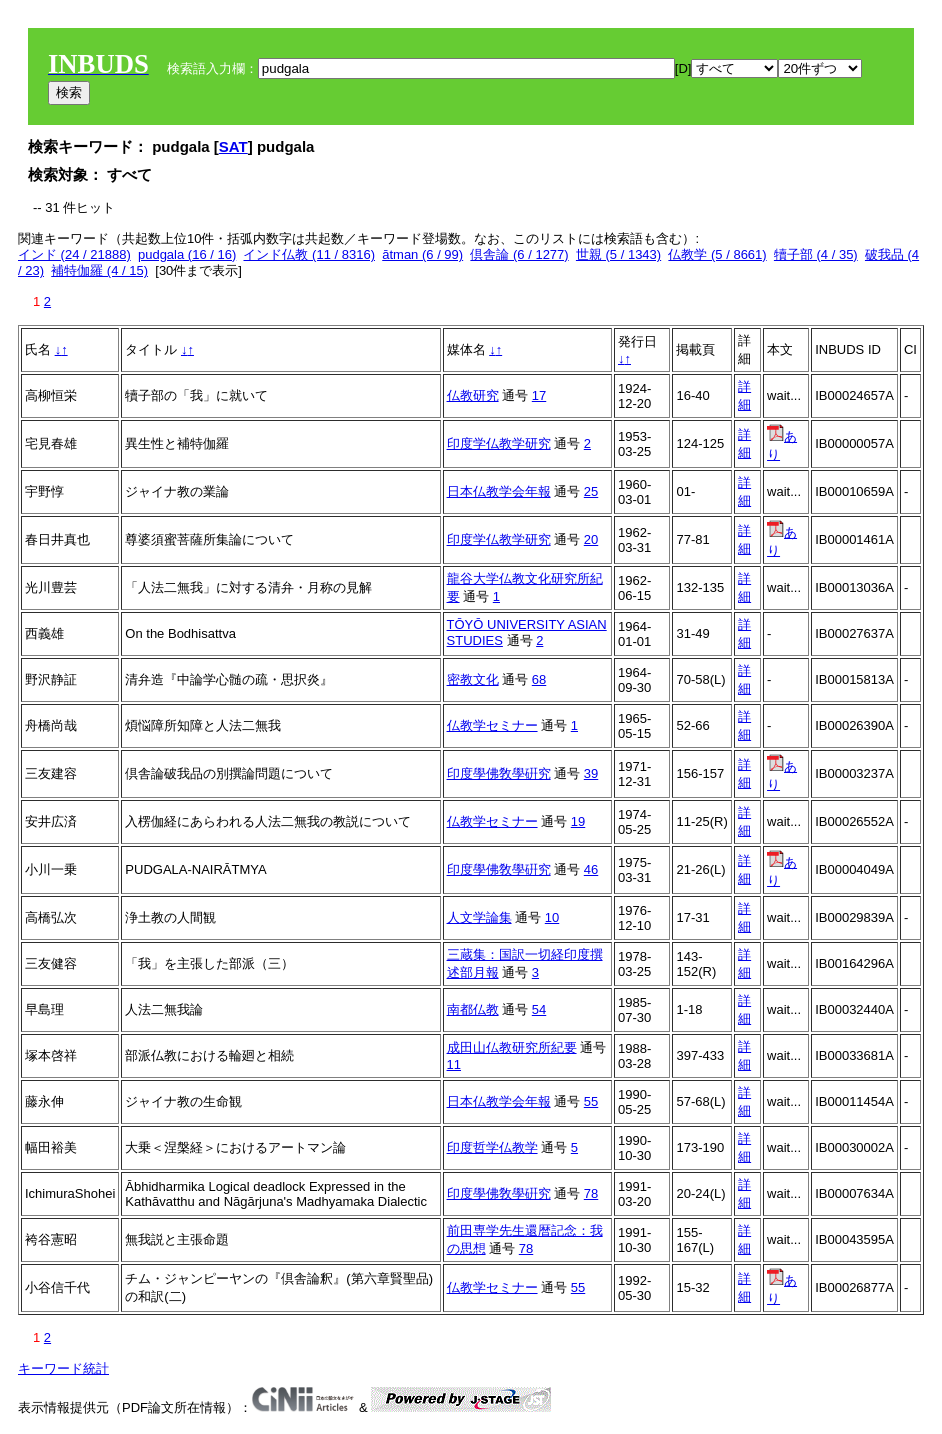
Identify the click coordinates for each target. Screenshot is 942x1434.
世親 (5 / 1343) (618, 254)
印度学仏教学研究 (499, 443)
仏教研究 (473, 395)
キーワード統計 (63, 1368)
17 (539, 395)
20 (591, 539)
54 (539, 1009)
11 (454, 1064)
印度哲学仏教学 (492, 1147)
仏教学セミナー (492, 725)
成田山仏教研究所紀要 (512, 1047)
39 (591, 773)
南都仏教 (473, 1009)
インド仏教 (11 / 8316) (309, 254)
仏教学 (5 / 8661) (717, 254)
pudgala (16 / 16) (187, 254)
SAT (233, 146)
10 (552, 917)
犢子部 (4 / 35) (816, 254)
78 (591, 1193)
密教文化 (473, 679)
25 (591, 491)
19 (578, 821)
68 (539, 679)
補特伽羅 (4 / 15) (99, 270)
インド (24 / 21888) (74, 254)
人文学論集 (479, 917)
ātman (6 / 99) (422, 254)
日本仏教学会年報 (499, 491)
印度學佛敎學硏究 (499, 773)
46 (591, 869)
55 (591, 1101)
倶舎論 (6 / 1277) (519, 254)
